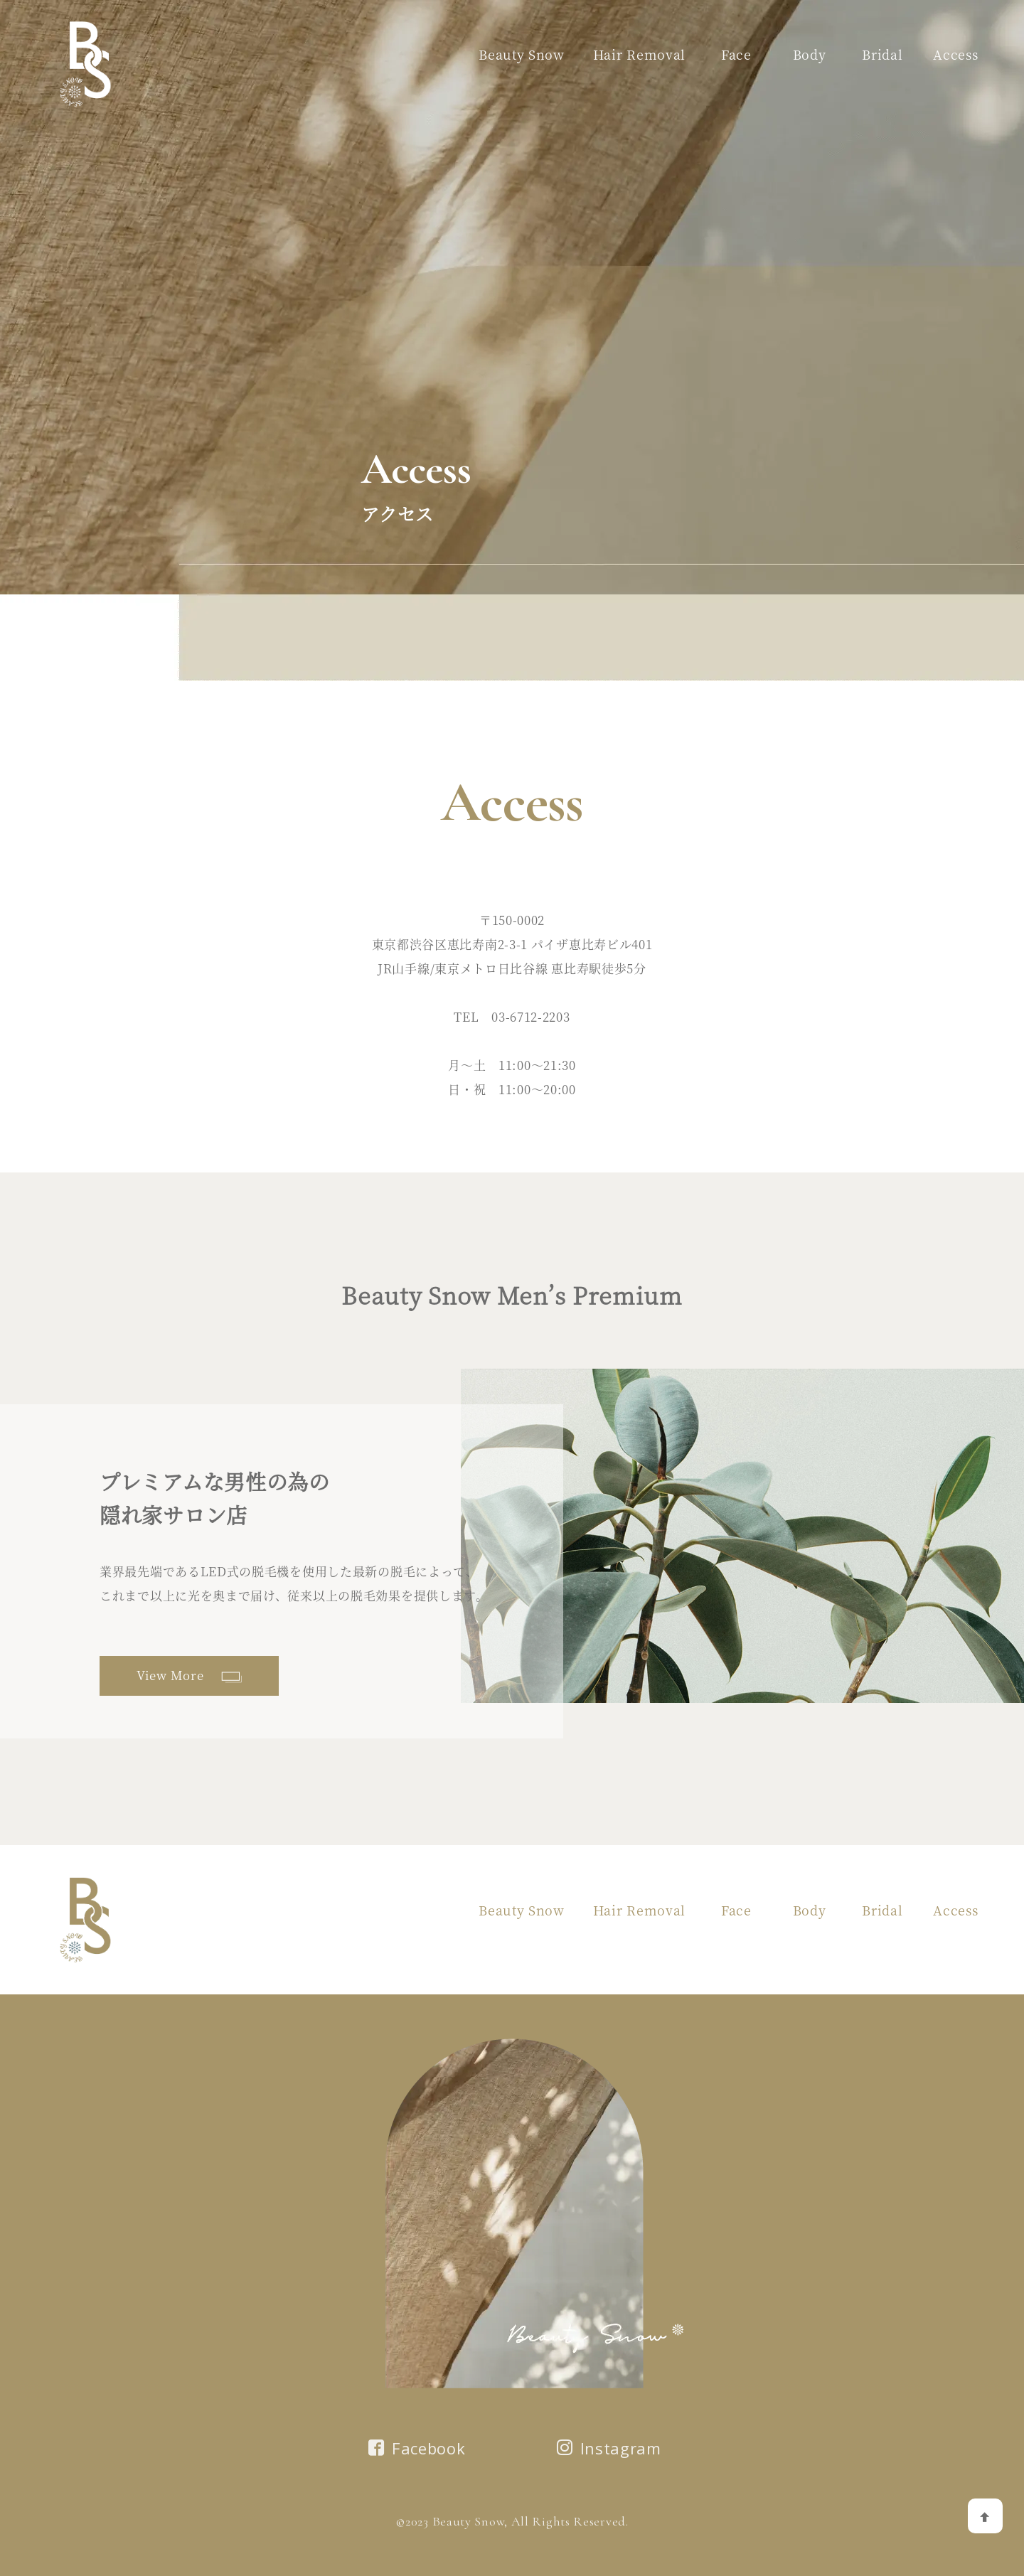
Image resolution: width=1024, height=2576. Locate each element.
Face (736, 54)
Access (955, 54)
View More (189, 1675)
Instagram (609, 2448)
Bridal (882, 54)
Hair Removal (639, 54)
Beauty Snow (522, 54)
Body (809, 54)
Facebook (416, 2448)
